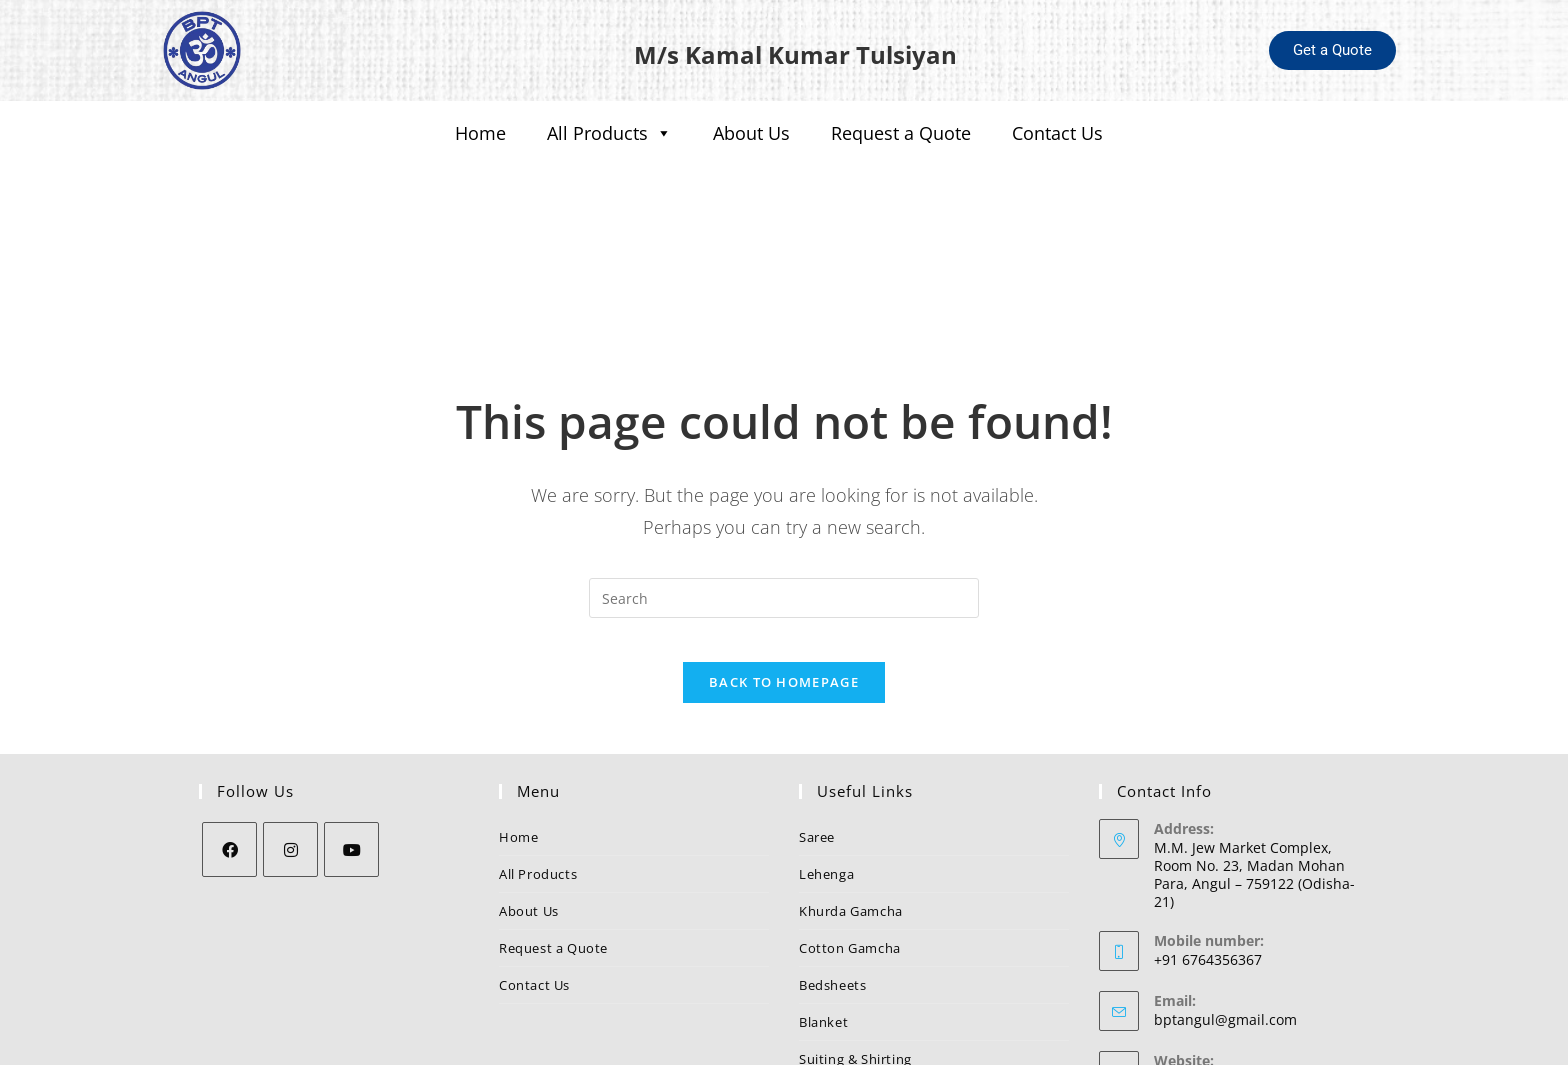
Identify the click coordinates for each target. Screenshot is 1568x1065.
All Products (609, 133)
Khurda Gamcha (851, 805)
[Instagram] (290, 743)
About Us (751, 133)
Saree (817, 731)
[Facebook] (229, 743)
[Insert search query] (784, 475)
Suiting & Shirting (855, 953)
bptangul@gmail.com (1225, 913)
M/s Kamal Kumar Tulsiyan (795, 50)
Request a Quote (901, 133)
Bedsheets (832, 879)
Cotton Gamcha (850, 842)
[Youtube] (351, 743)
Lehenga (826, 768)
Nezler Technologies (962, 1042)
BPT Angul (1188, 973)
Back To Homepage (784, 576)
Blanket (823, 916)
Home (480, 133)
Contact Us (1057, 133)
